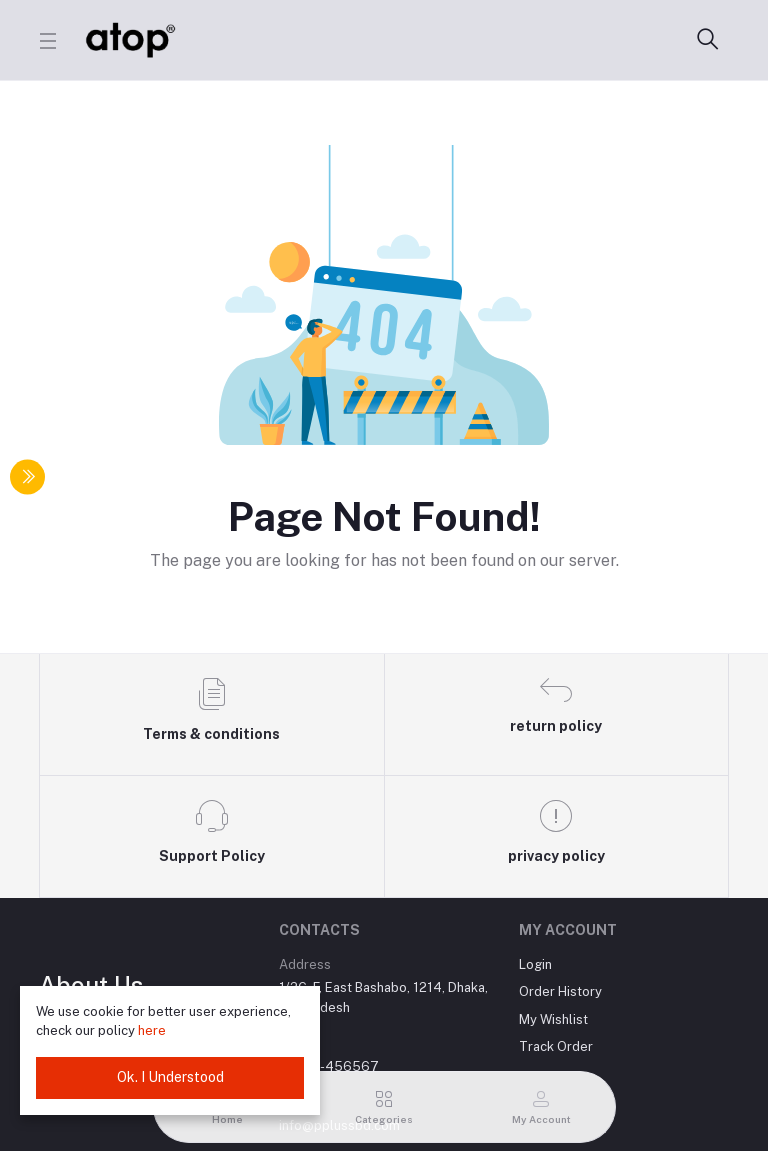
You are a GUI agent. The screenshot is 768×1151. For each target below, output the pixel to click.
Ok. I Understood (170, 1077)
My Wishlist (553, 1019)
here (152, 1030)
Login (535, 964)
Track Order (556, 1046)
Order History (560, 991)
